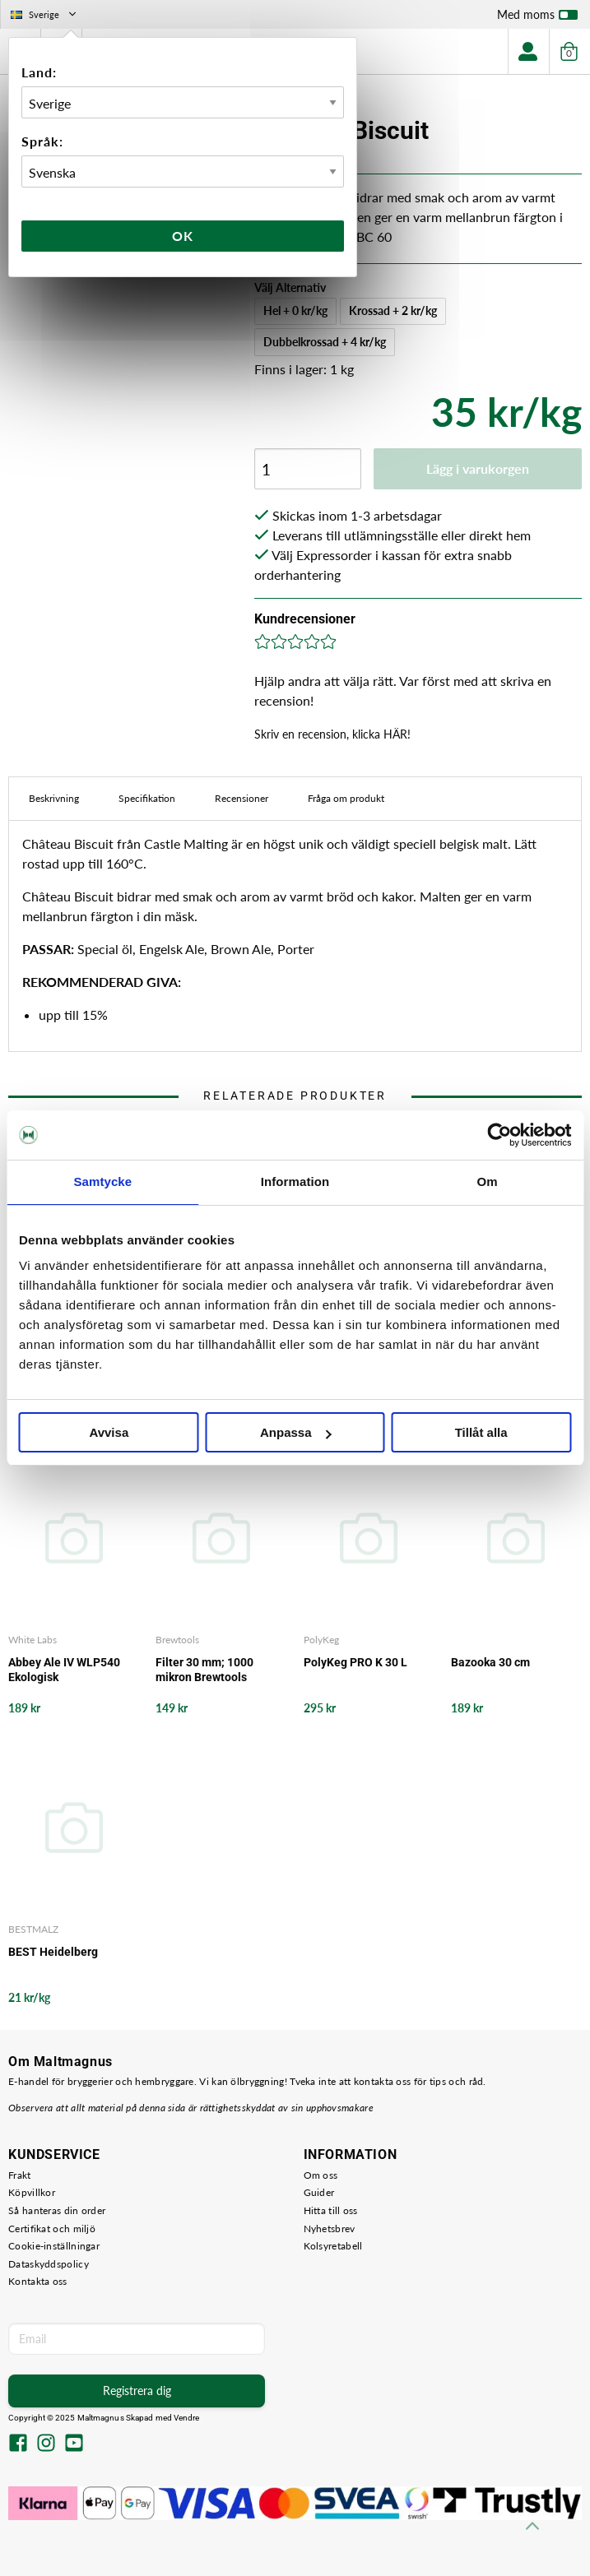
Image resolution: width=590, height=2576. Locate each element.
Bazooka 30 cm (490, 1662)
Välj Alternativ (290, 287)
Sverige (45, 14)
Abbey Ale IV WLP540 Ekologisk (64, 1670)
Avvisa (108, 1432)
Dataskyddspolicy (48, 2264)
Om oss (321, 2175)
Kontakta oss (37, 2281)
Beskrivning (54, 798)
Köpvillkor (31, 2192)
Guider (319, 2192)
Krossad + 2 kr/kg (393, 310)
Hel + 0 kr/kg (295, 310)
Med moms (537, 18)
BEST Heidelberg (53, 1951)
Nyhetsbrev (329, 2228)
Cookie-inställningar (54, 2246)
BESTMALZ (33, 1929)
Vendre (187, 2417)
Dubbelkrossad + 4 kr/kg (324, 342)
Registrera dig (137, 2391)
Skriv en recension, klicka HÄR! (332, 734)
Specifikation (146, 798)
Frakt (19, 2175)
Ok (182, 235)
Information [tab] (295, 1181)
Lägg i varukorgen (477, 468)
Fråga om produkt (346, 798)
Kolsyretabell (333, 2246)
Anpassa (296, 1432)
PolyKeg (321, 1639)
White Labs (32, 1639)
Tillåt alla (481, 1432)
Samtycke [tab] (102, 1181)
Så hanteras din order (56, 2210)
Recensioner (241, 798)
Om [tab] (487, 1181)
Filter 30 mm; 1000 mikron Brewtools (204, 1670)
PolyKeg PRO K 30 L (355, 1662)
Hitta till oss (331, 2210)
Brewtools (177, 1639)
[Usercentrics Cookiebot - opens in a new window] (499, 1135)
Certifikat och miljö (51, 2228)
